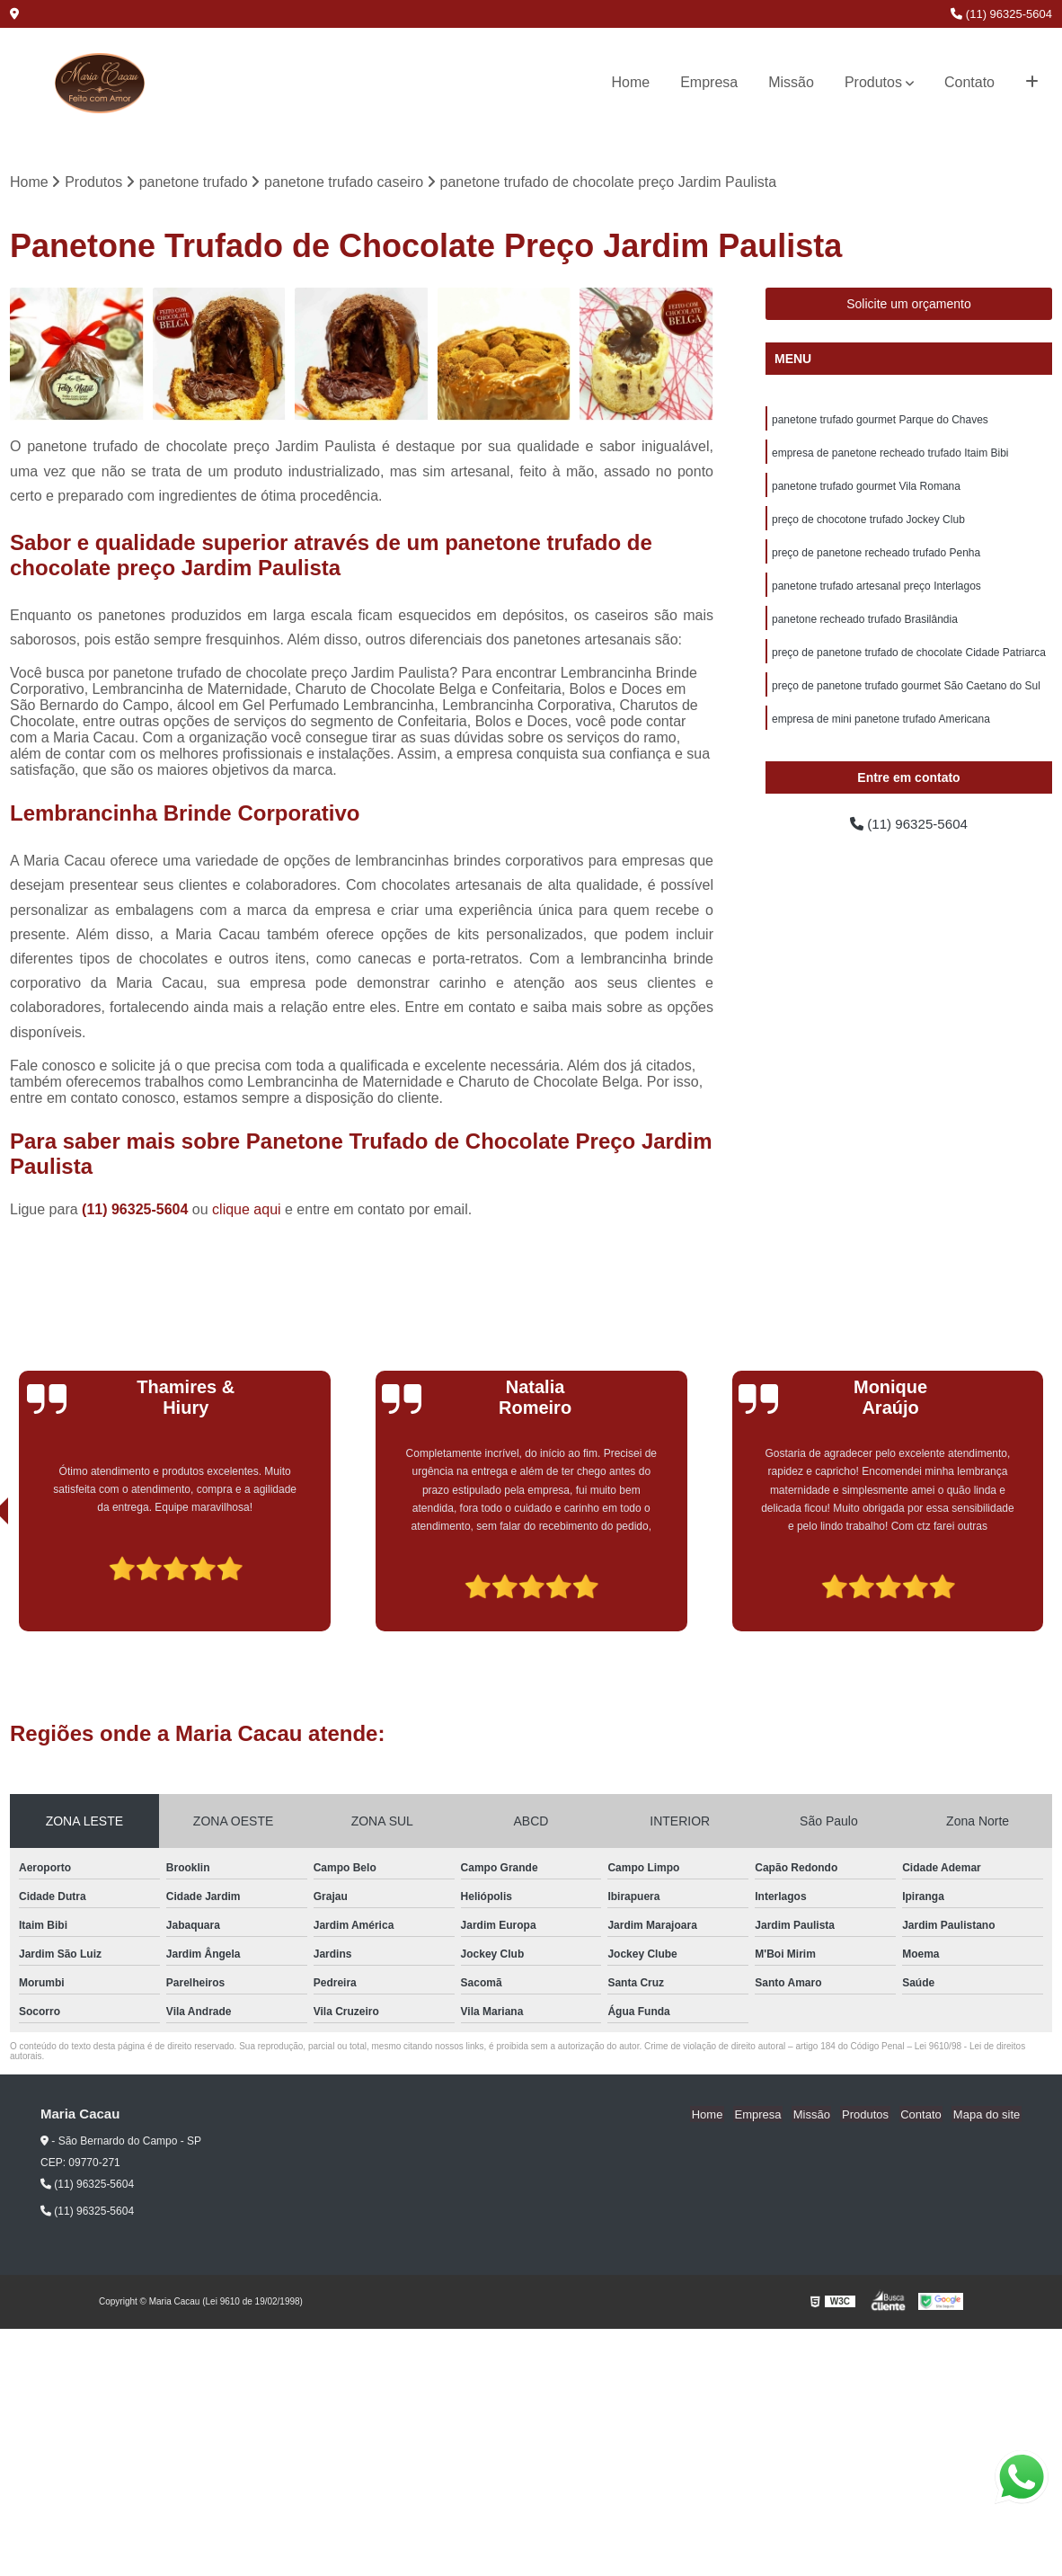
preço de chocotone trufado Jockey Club (868, 523)
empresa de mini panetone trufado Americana (881, 728)
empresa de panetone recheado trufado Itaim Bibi (890, 455)
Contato (969, 82)
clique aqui (246, 1210)
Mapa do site (987, 2115)
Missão (791, 82)
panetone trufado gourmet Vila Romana (866, 489)
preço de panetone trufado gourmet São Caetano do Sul (906, 694)
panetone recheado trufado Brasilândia (865, 625)
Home (631, 82)
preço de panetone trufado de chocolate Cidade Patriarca (909, 659)
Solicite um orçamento (908, 305)
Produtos (873, 82)
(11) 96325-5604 (1001, 14)
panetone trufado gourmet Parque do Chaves (880, 420)
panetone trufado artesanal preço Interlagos (876, 591)
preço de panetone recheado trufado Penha (876, 557)
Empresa (709, 82)
